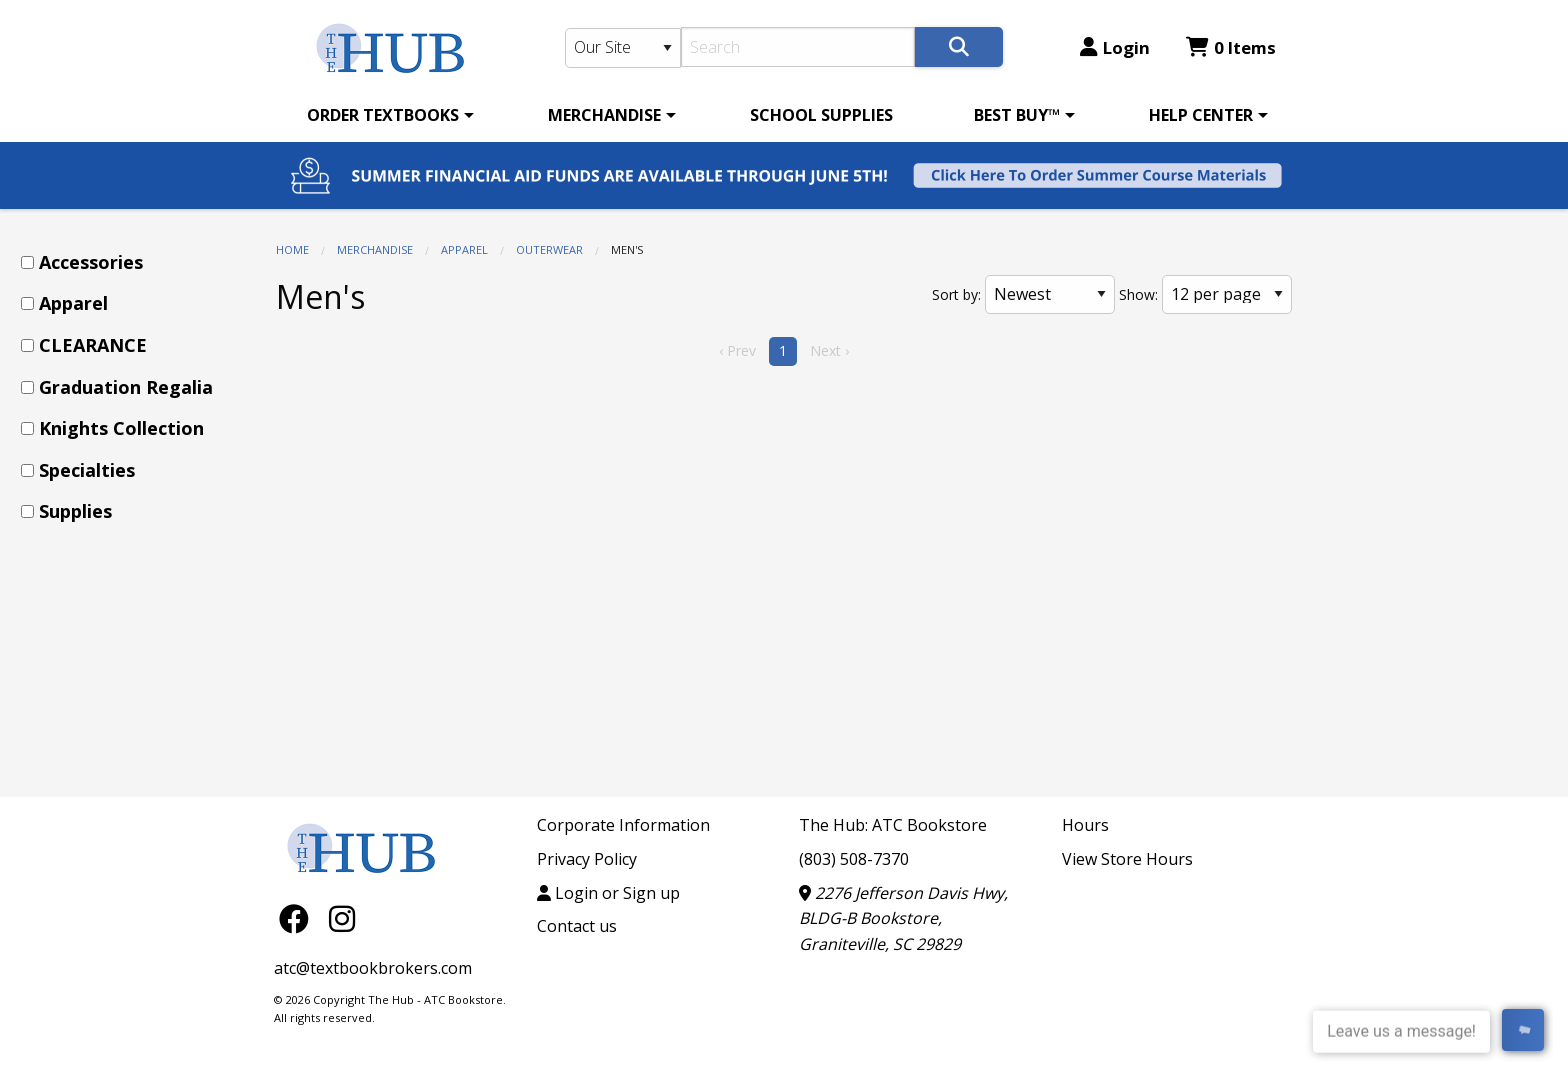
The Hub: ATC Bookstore (893, 825)
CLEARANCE (93, 345)
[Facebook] (299, 917)
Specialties (87, 470)
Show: (1138, 294)
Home (292, 249)
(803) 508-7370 (854, 859)
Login (1115, 47)
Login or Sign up (608, 893)
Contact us (577, 926)
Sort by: (956, 294)
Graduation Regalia (126, 387)
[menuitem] (387, 115)
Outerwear (549, 249)
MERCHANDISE (604, 115)
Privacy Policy (587, 859)
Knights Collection (121, 428)
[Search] (798, 47)
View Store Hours (1127, 859)
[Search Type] (623, 48)
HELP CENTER (1201, 115)
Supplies (75, 511)
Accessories (91, 262)
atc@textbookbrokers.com (373, 968)
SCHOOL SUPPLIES (821, 115)
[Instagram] (342, 917)
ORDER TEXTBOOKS (383, 115)
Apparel (464, 249)
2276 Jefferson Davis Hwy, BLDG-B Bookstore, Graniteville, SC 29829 (903, 918)
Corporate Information (623, 825)
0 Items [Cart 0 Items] (1231, 47)
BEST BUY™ (1017, 115)
